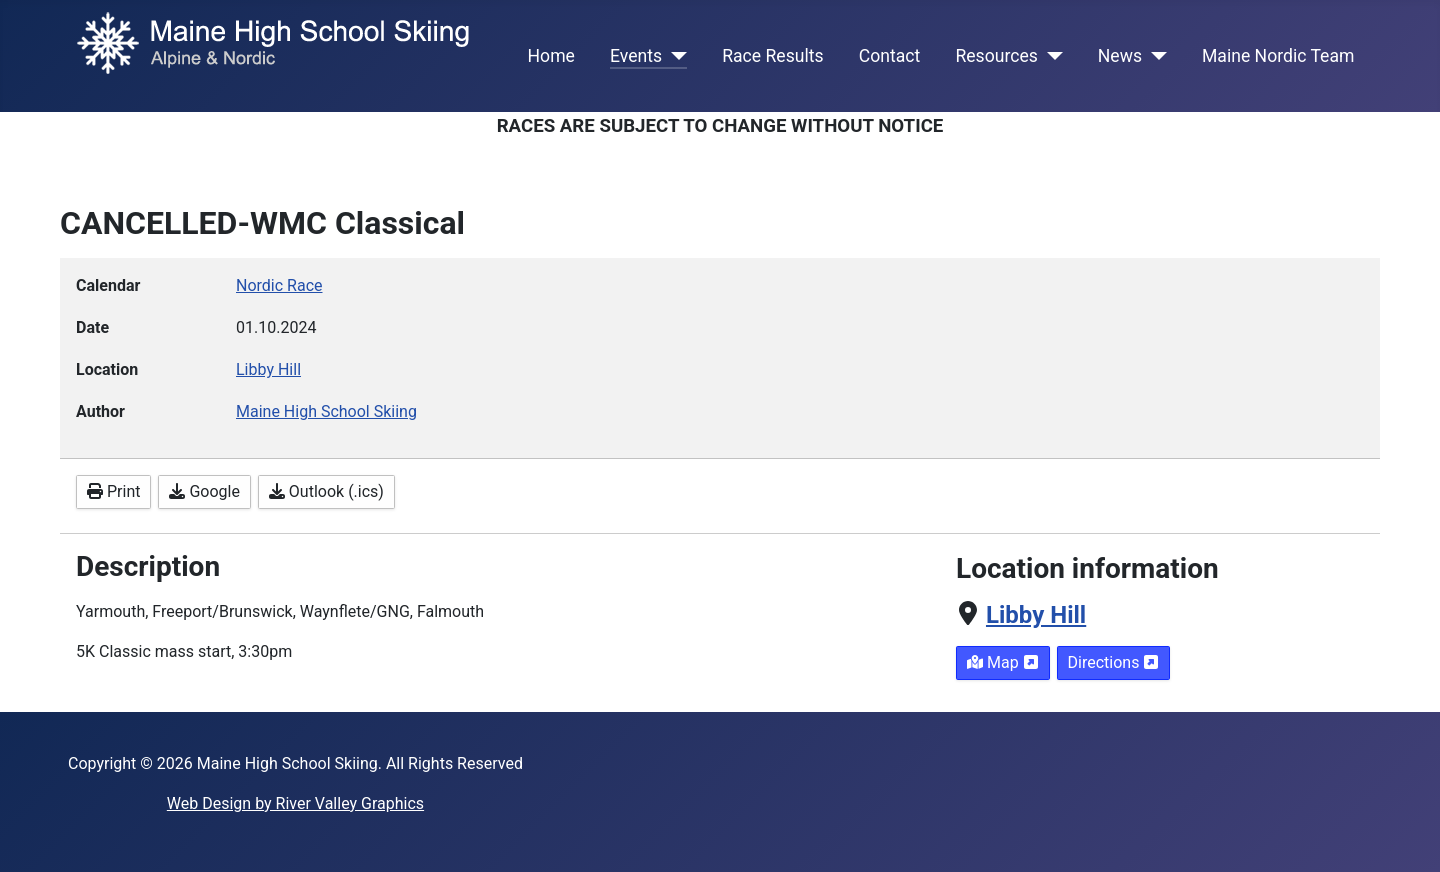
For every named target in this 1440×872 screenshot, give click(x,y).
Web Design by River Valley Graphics (295, 803)
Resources (996, 56)
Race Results (772, 56)
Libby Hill (1036, 615)
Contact (890, 56)
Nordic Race (279, 285)
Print (113, 491)
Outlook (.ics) (326, 491)
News (1120, 56)
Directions (1114, 662)
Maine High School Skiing (326, 411)
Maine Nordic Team (1278, 56)
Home (551, 56)
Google (204, 491)
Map (1003, 662)
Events (636, 56)
